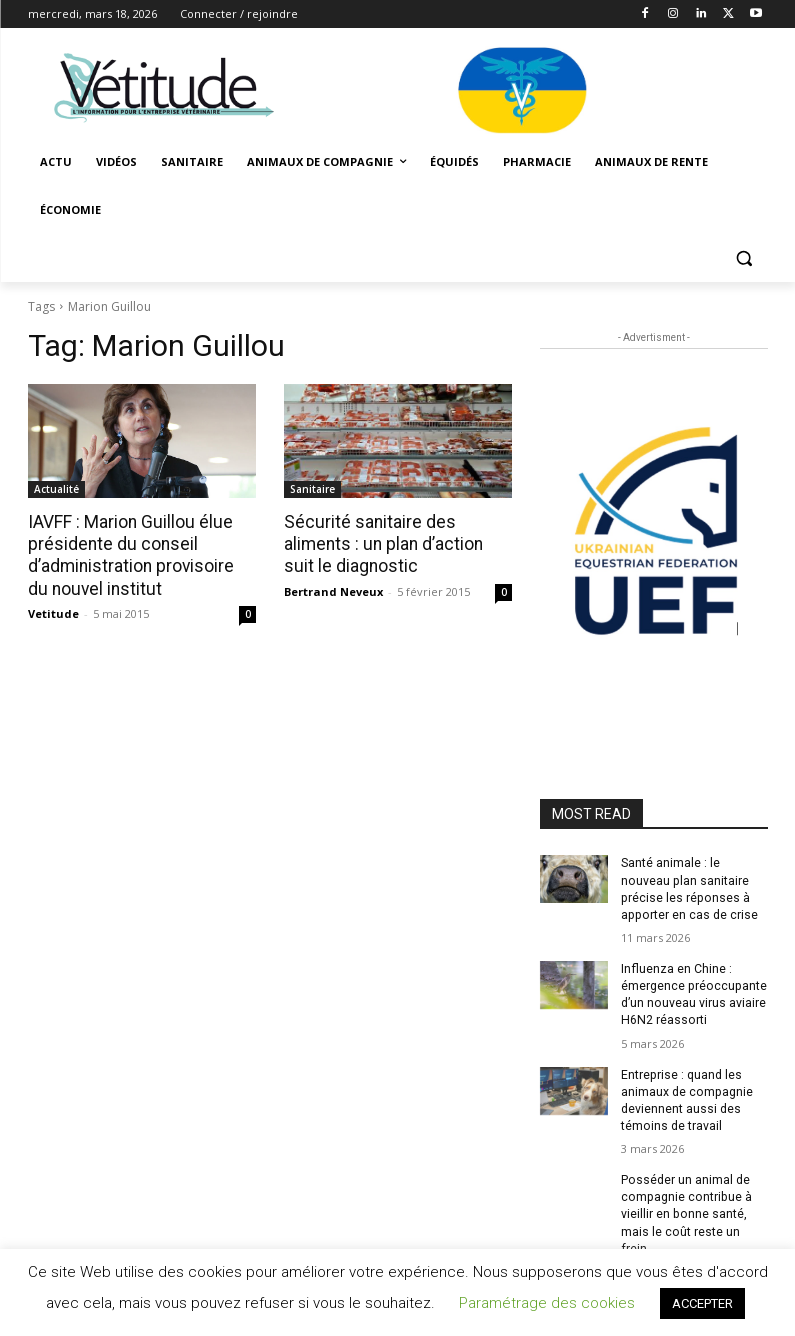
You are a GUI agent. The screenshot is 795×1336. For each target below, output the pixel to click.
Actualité (56, 489)
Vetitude (53, 612)
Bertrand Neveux (333, 590)
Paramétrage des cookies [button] (547, 1303)
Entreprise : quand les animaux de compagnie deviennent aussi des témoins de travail (686, 1097)
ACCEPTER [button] (702, 1303)
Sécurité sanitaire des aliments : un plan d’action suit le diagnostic (397, 544)
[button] (744, 258)
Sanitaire (312, 489)
